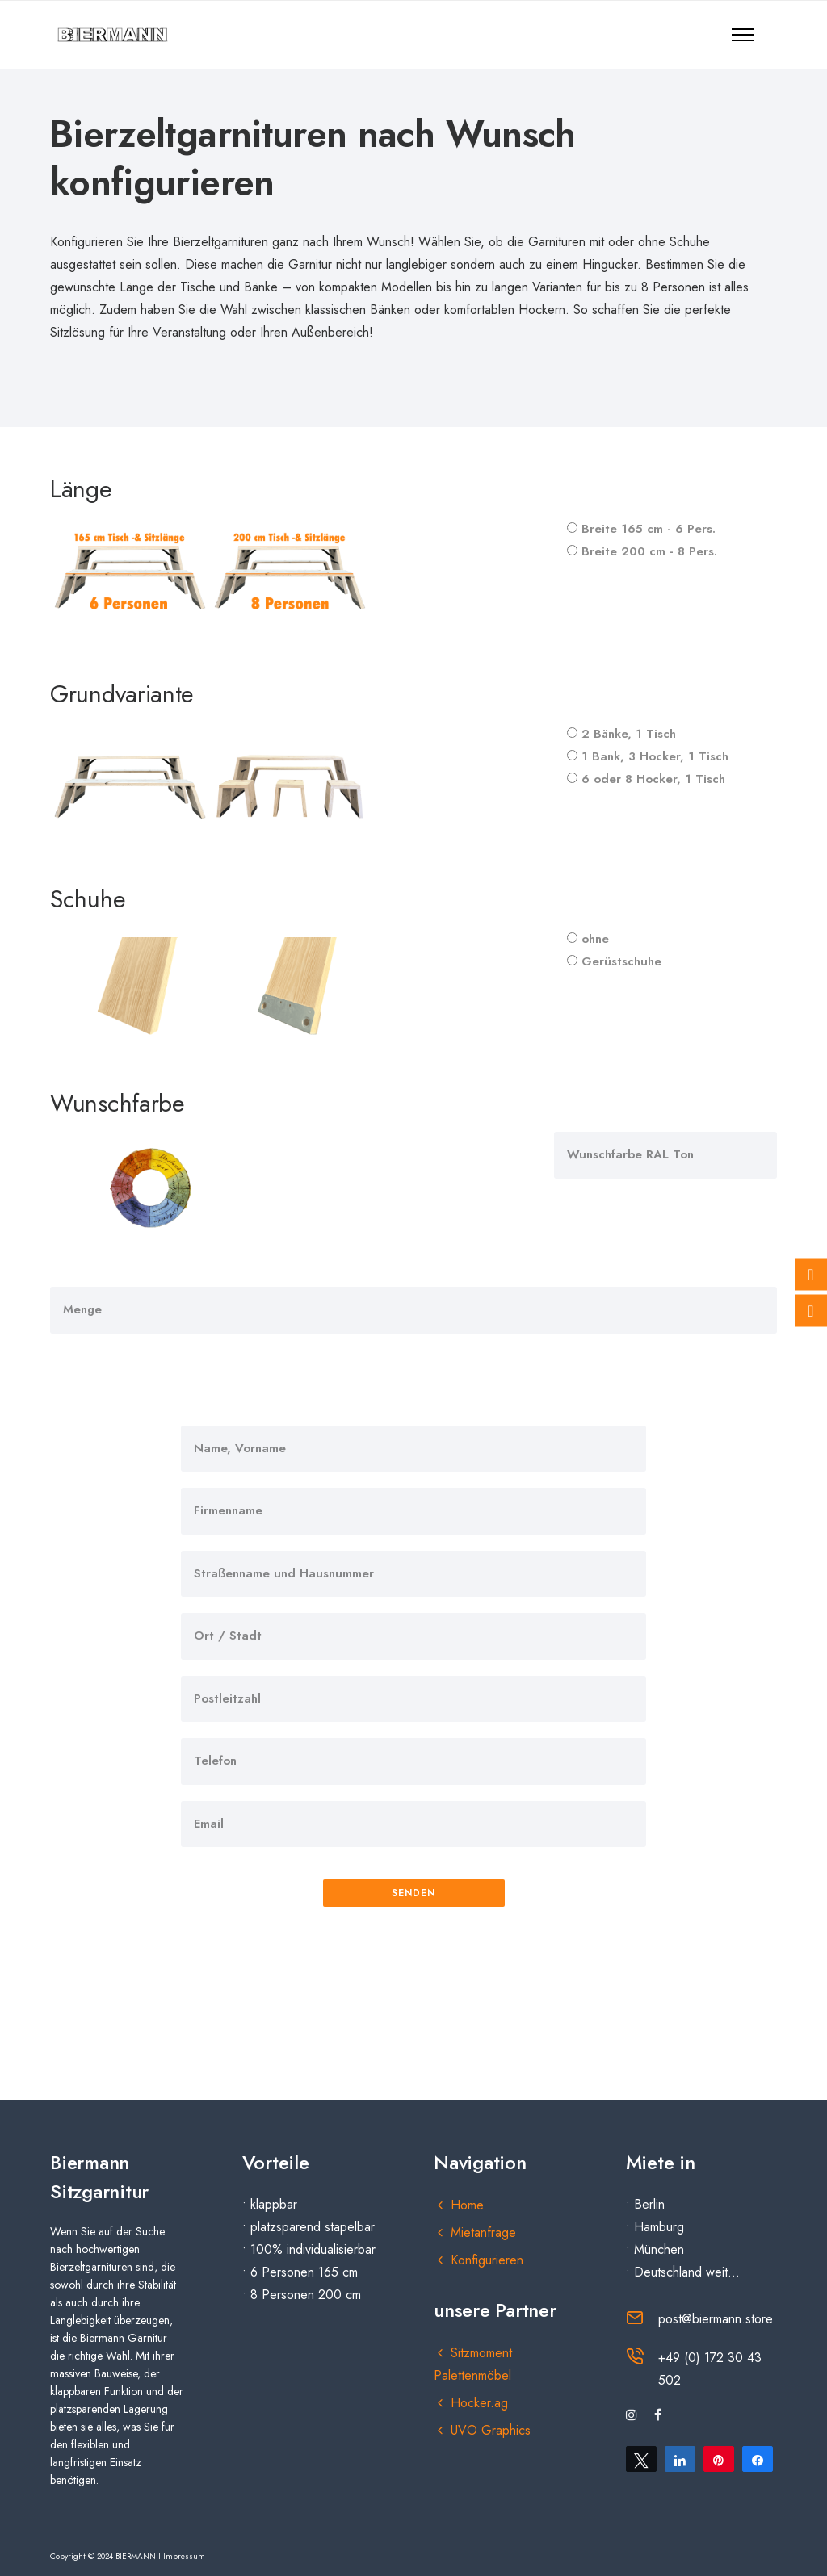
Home (467, 2205)
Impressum (184, 2556)
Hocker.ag (479, 2403)
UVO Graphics (491, 2430)
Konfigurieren (487, 2260)
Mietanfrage (483, 2232)
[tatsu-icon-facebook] (657, 2415)
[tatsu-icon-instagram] (634, 2415)
